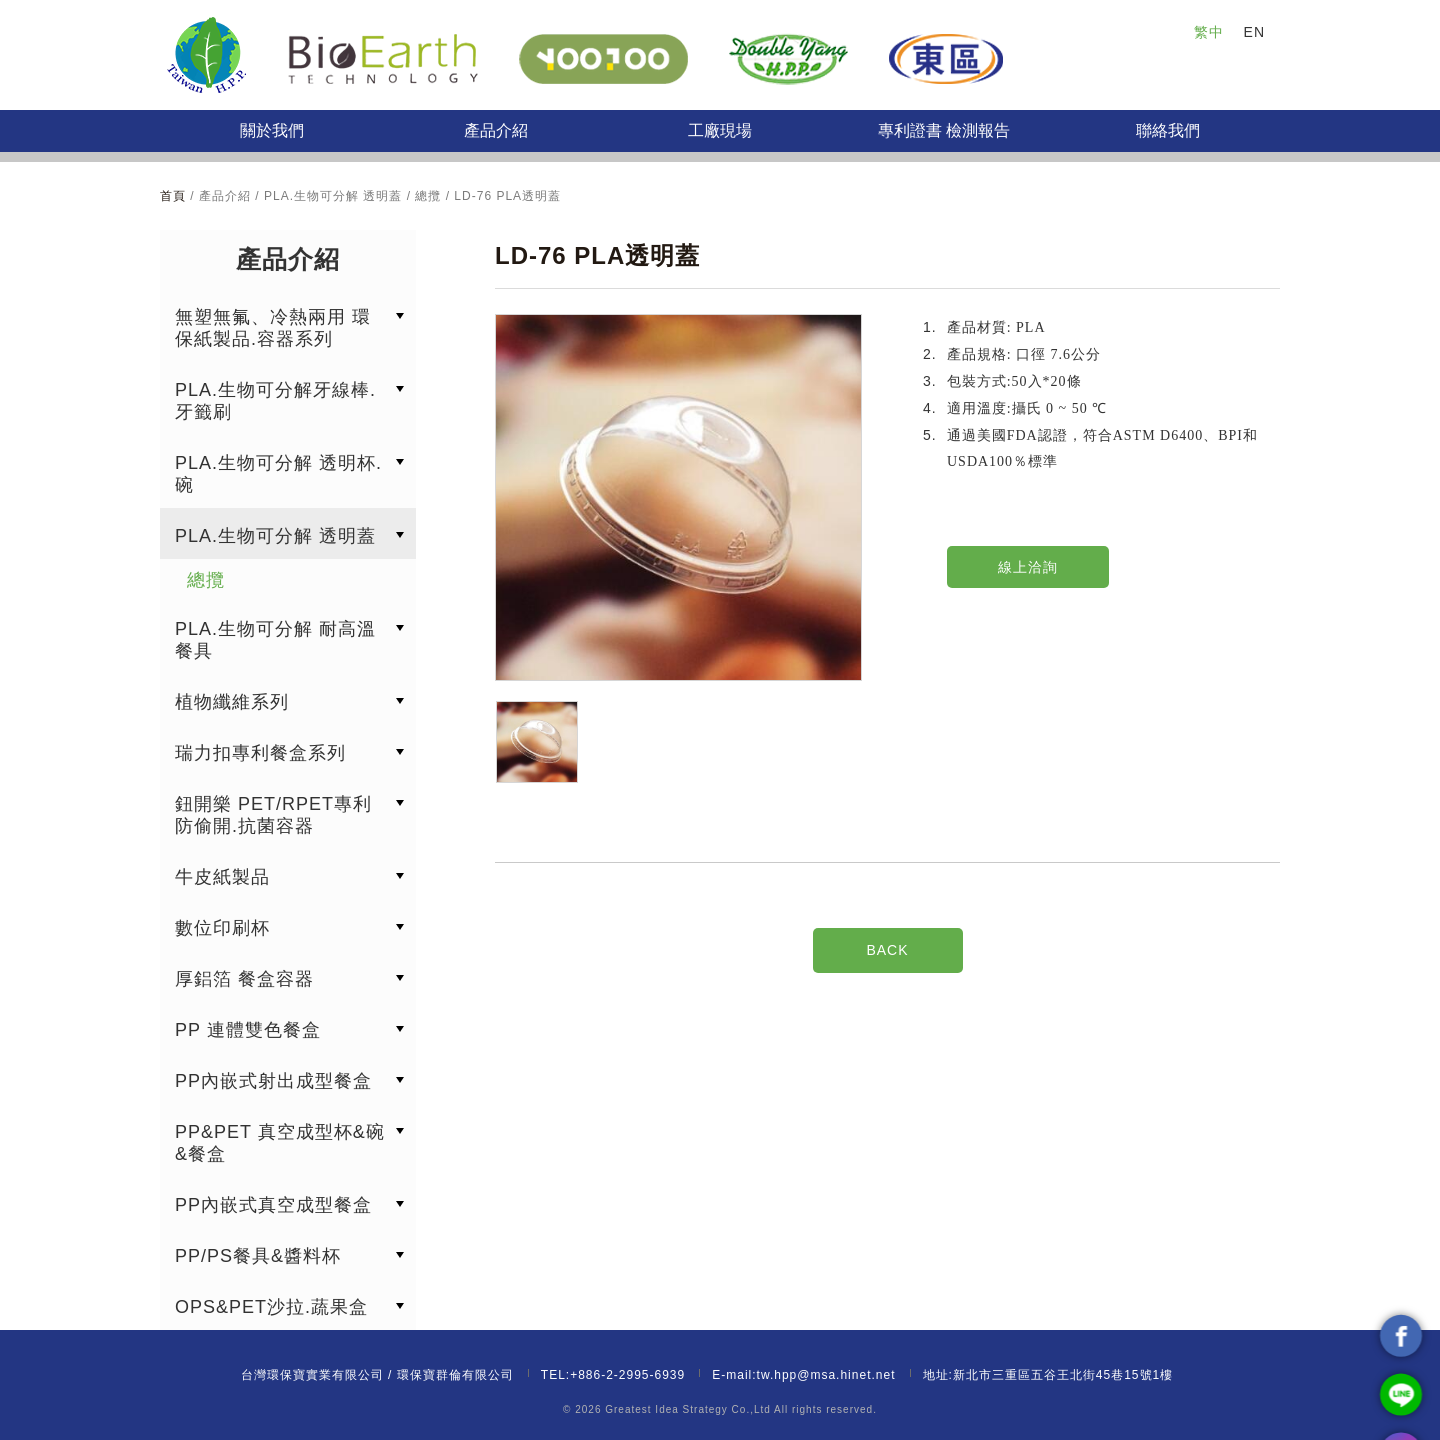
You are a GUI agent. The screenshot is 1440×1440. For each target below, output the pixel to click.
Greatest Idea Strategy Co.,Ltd (688, 1409)
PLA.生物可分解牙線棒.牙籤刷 (275, 401)
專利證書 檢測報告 (944, 130)
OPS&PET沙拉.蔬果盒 (271, 1307)
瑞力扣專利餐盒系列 (260, 753)
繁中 (1209, 32)
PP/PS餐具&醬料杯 (258, 1256)
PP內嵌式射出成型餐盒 (273, 1081)
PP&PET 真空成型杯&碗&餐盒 (280, 1143)
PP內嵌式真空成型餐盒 (273, 1205)
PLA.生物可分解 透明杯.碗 (278, 474)
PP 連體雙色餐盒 (248, 1030)
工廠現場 (720, 130)
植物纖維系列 (232, 702)
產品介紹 (496, 130)
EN (1254, 32)
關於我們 (272, 130)
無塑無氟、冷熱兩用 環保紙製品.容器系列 (273, 328)
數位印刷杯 (222, 928)
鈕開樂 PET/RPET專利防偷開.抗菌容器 (273, 815)
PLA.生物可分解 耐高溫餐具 (275, 640)
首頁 (175, 196)
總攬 (206, 580)
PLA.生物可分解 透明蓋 (275, 536)
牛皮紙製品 (222, 877)
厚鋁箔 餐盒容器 (244, 979)
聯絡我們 (1168, 130)
